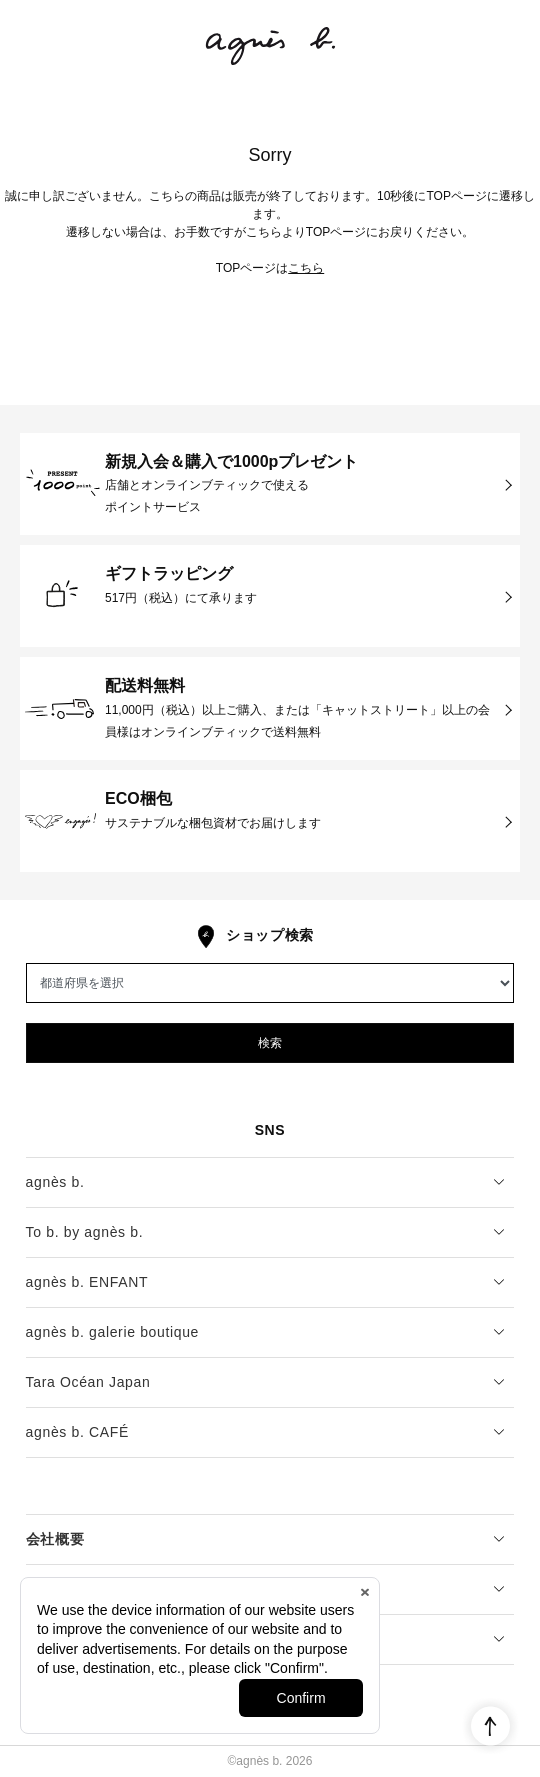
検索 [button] (270, 1043)
